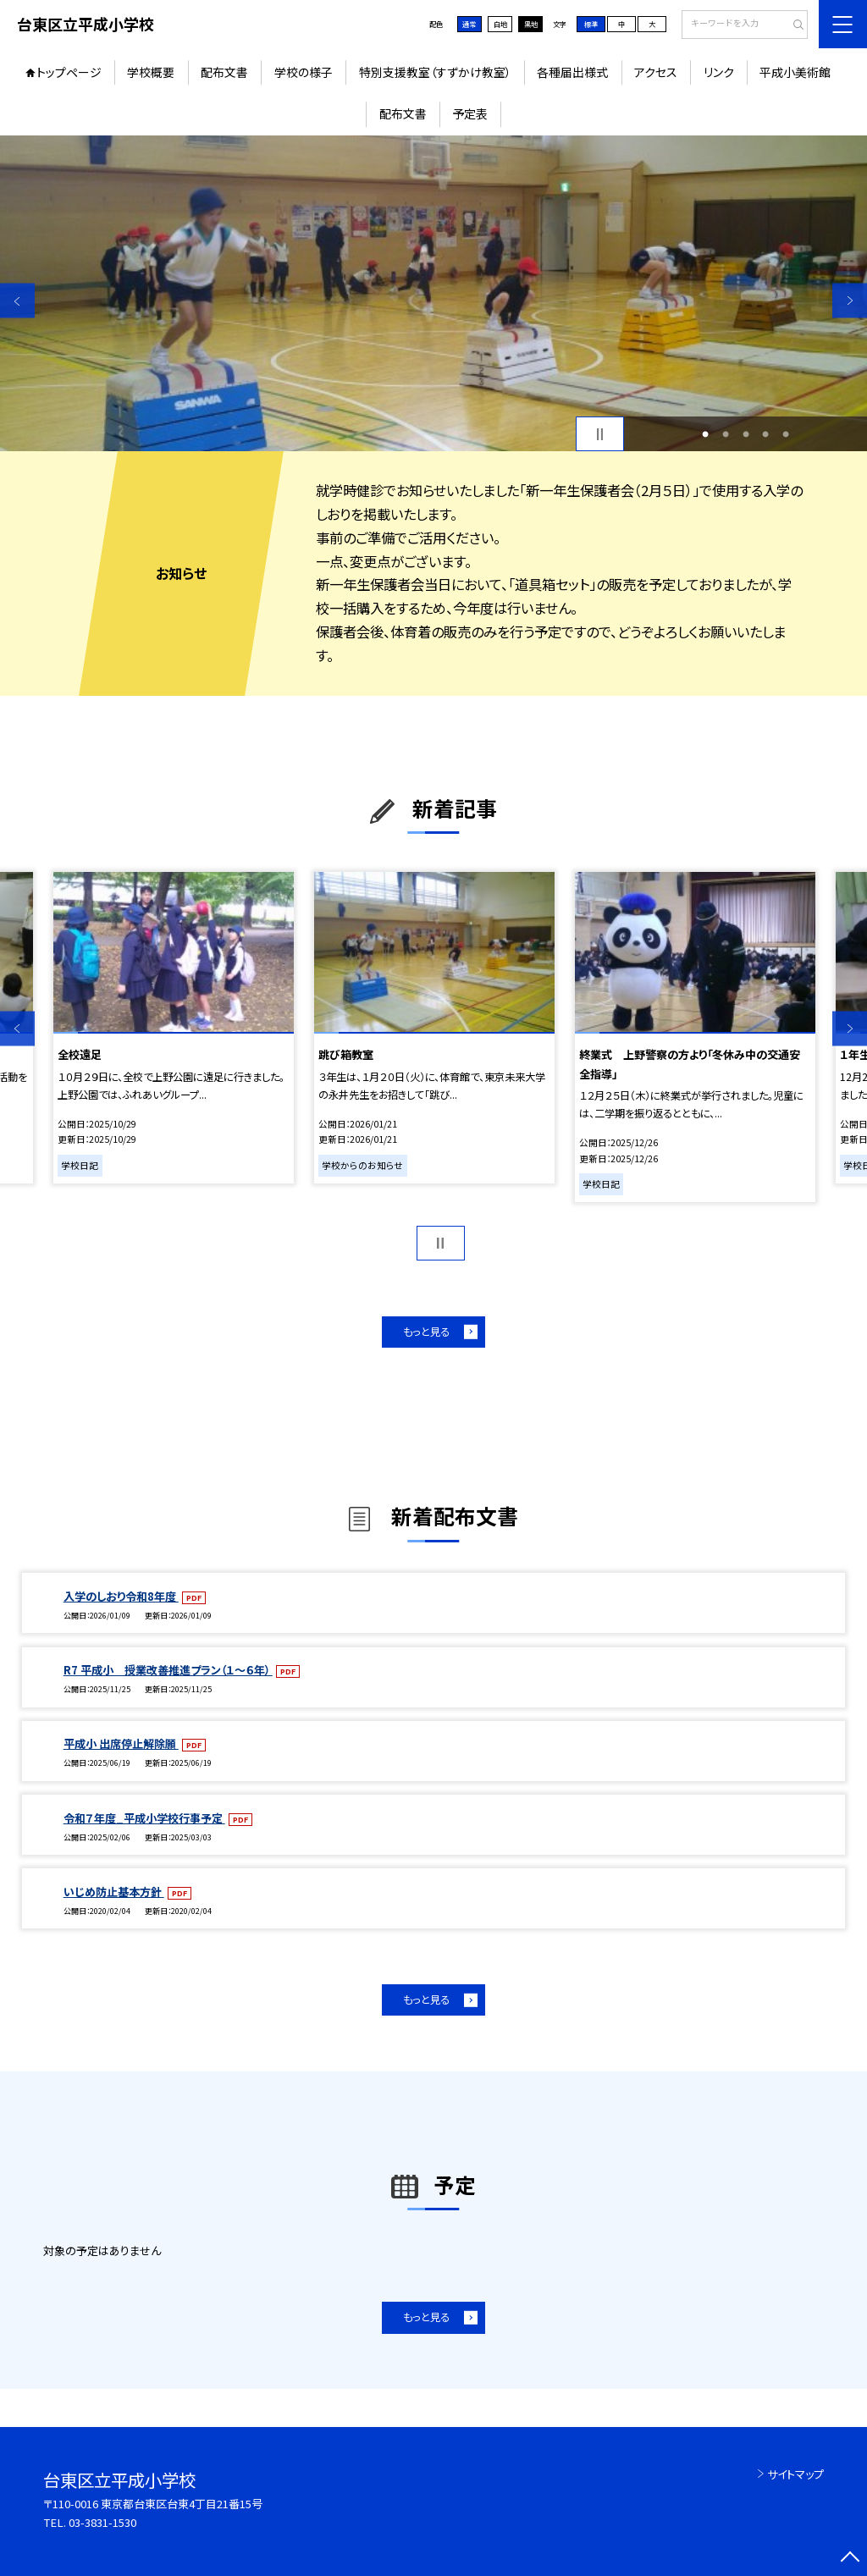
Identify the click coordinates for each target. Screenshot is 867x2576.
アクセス (655, 71)
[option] (433, 293)
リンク (719, 71)
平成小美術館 (795, 71)
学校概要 (150, 71)
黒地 (531, 24)
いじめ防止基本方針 (114, 1892)
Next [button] (849, 301)
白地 (500, 24)
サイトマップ (795, 2474)
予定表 (470, 113)
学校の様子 (303, 71)
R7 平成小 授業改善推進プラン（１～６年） (168, 1670)
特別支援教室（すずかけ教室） (435, 71)
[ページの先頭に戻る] (849, 2558)
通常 (469, 24)
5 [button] (785, 434)
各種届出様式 (572, 71)
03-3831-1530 (102, 2522)
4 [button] (765, 434)
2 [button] (725, 434)
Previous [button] (17, 301)
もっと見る (426, 1331)
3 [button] (746, 434)
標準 (591, 24)
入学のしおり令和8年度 (121, 1596)
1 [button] (705, 434)
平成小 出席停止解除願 (121, 1743)
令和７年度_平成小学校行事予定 (144, 1818)
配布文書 (224, 71)
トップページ (69, 71)
